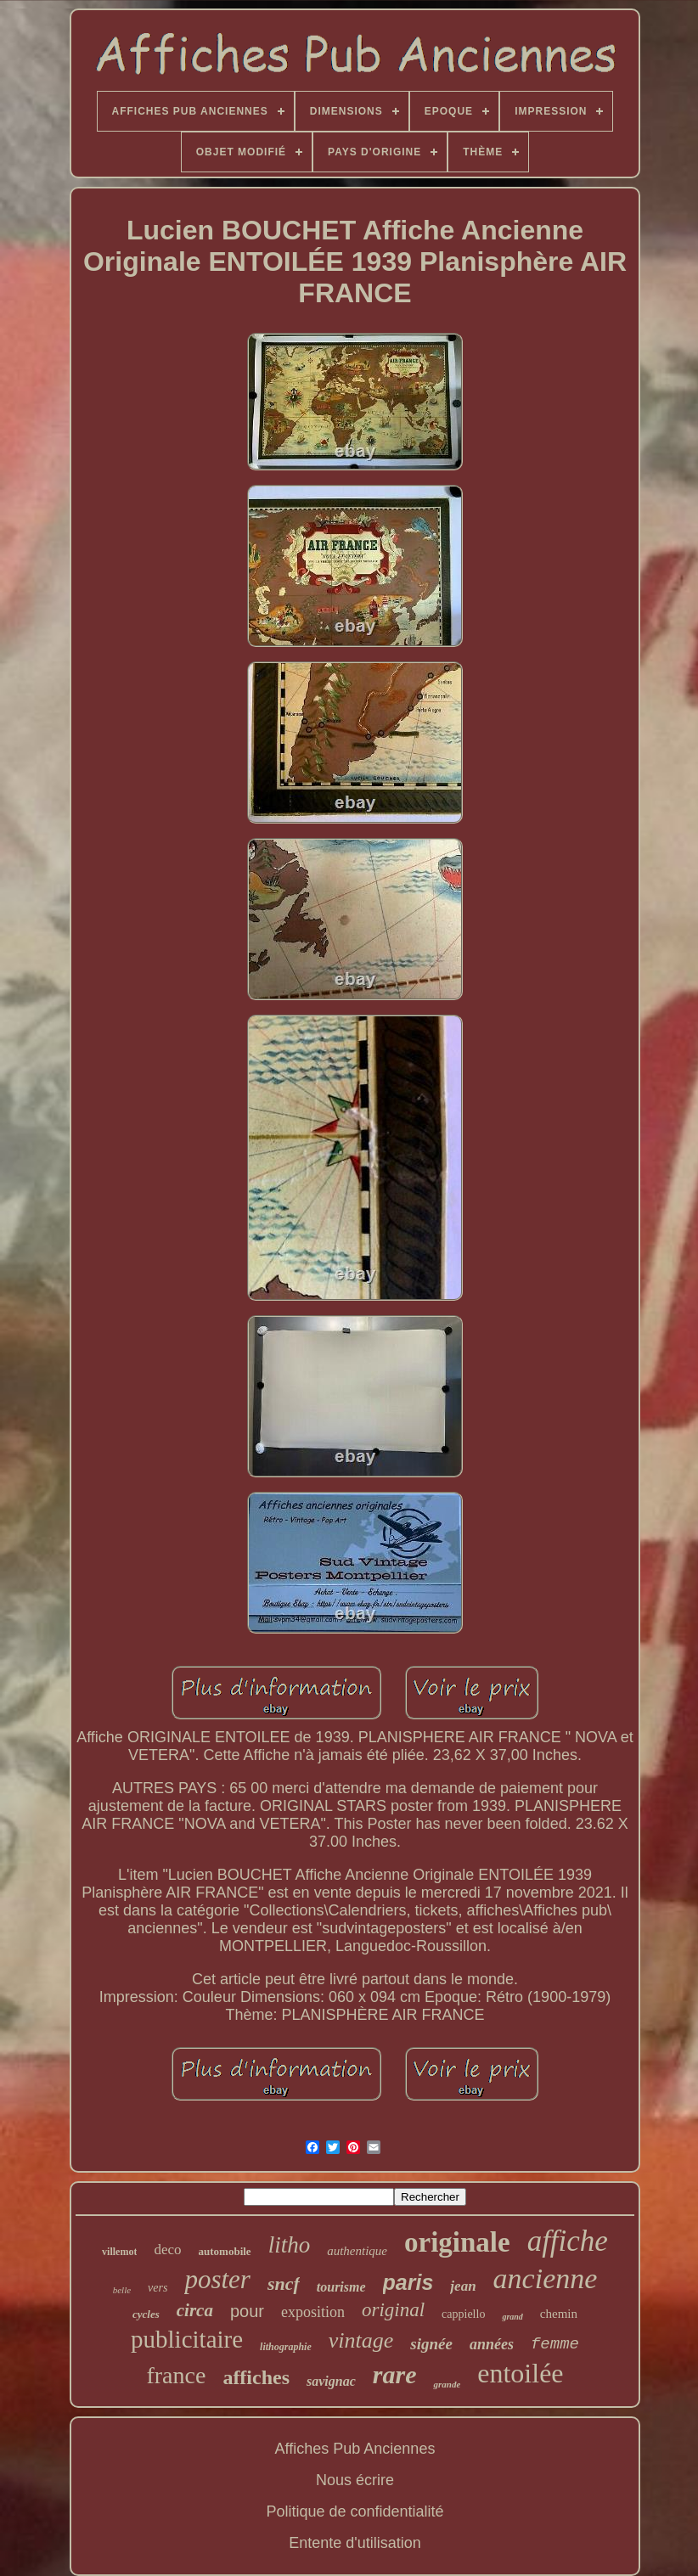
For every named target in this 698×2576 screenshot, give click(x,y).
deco (167, 2249)
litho (289, 2245)
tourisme (341, 2287)
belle (122, 2290)
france (175, 2375)
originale (457, 2242)
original (393, 2309)
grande (446, 2384)
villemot (119, 2252)
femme (555, 2344)
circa (195, 2310)
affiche (567, 2241)
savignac (331, 2381)
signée (431, 2344)
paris (408, 2282)
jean (463, 2286)
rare (395, 2374)
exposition (313, 2311)
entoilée (520, 2373)
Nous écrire (355, 2480)
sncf (283, 2283)
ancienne (545, 2278)
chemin (558, 2313)
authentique (357, 2251)
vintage (361, 2340)
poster (217, 2279)
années (492, 2344)
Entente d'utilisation (355, 2542)
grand (512, 2316)
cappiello (463, 2314)
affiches (256, 2377)
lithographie (286, 2347)
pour (247, 2311)
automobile (225, 2251)
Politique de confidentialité (354, 2511)
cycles (146, 2314)
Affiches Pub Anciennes (355, 2448)
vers (157, 2287)
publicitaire (187, 2339)
